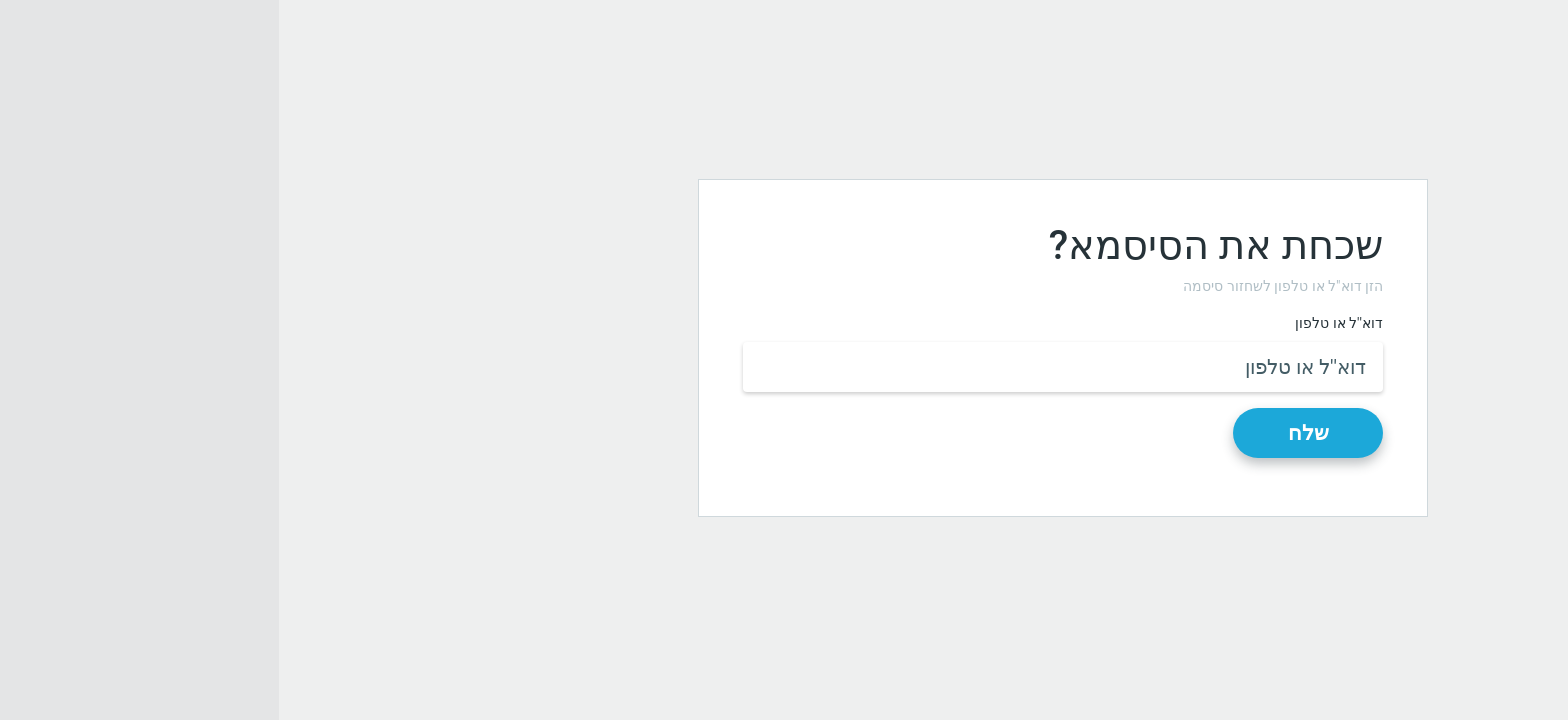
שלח (1029, 433)
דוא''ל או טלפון (1060, 323)
